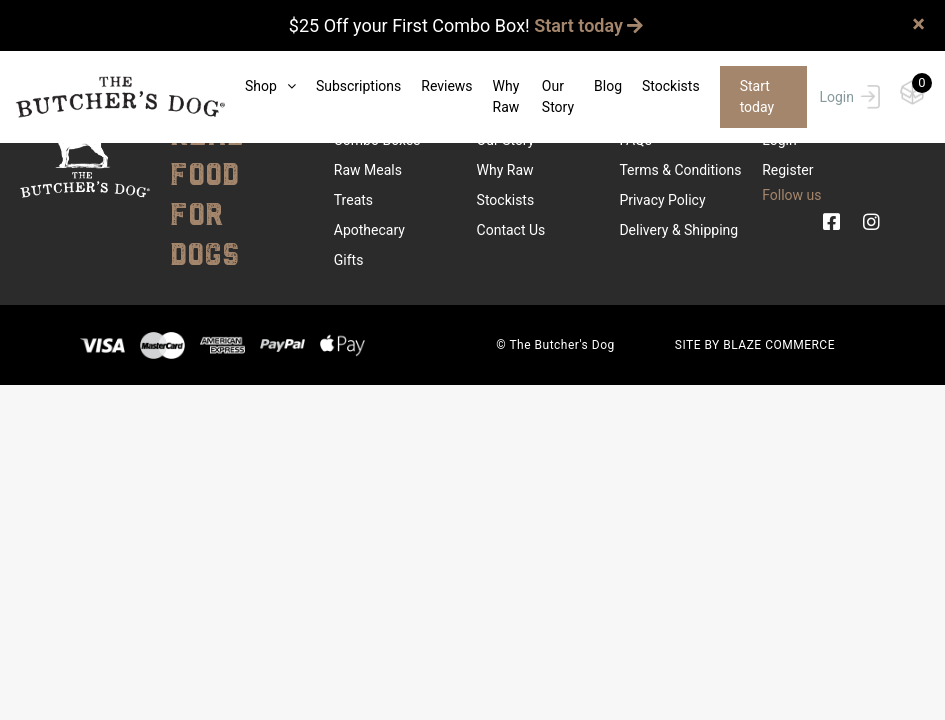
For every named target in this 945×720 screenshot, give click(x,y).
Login (849, 97)
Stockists (671, 86)
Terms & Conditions (680, 170)
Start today (588, 25)
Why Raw (506, 96)
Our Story (558, 96)
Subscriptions (358, 86)
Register (787, 170)
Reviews (446, 86)
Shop (270, 86)
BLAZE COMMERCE (779, 345)
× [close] (918, 24)
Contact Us (511, 230)
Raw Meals (368, 170)
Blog (608, 86)
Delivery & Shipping (678, 230)
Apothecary (369, 230)
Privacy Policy (662, 200)
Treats (353, 200)
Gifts (349, 260)
